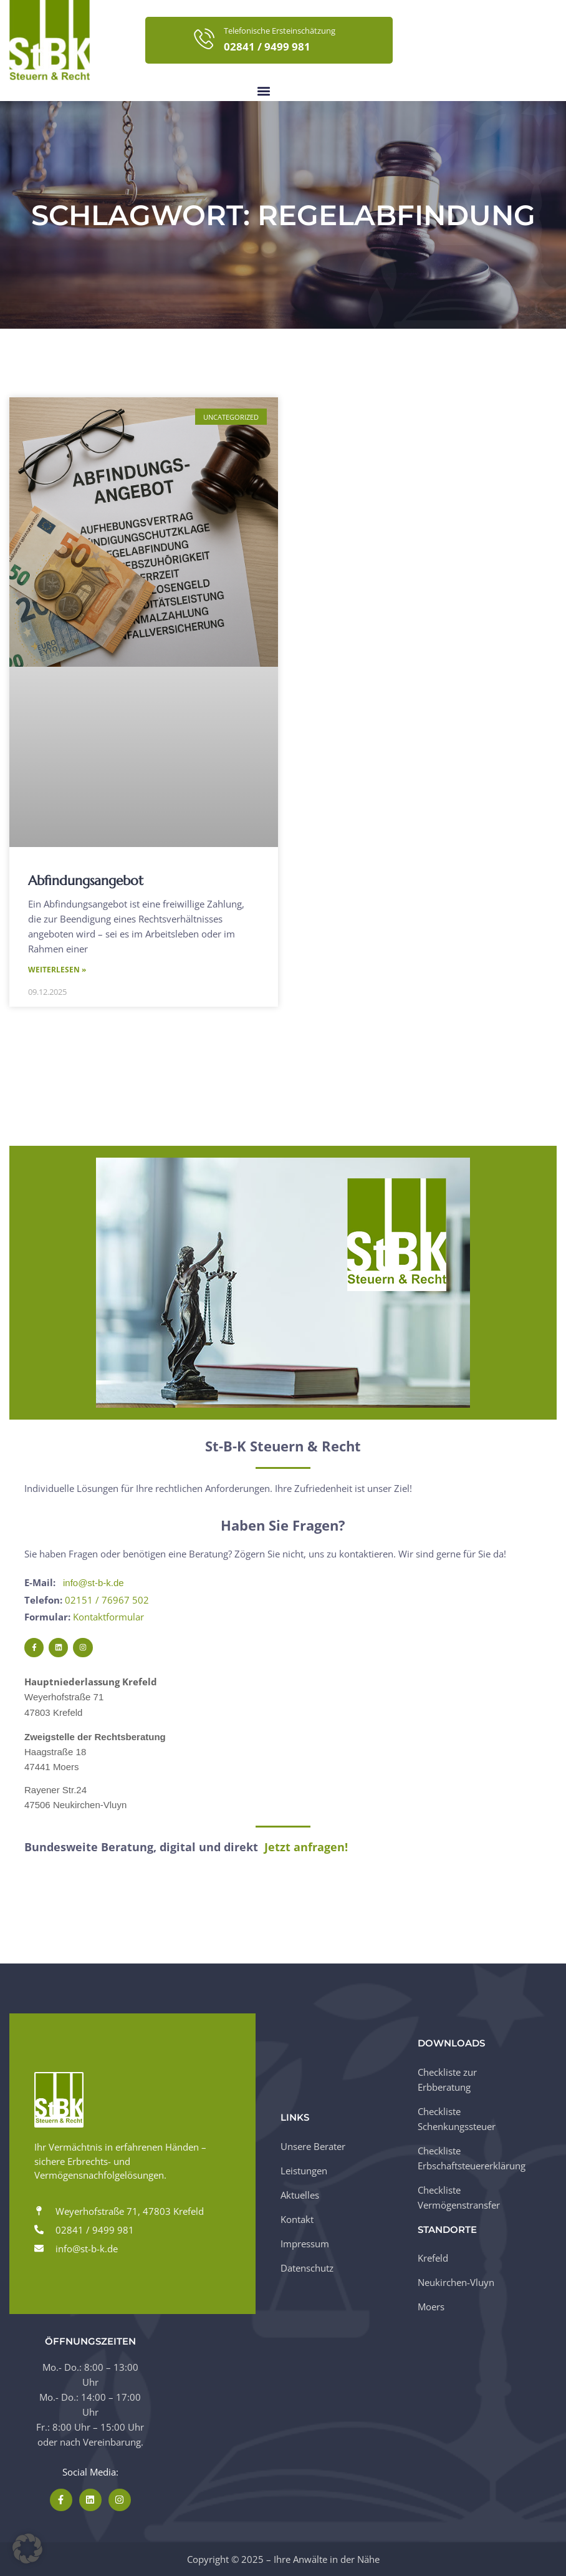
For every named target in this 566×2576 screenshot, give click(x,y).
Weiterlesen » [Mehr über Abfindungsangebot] (57, 969)
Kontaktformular (108, 1616)
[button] (263, 90)
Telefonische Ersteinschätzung (279, 30)
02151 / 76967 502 (107, 1600)
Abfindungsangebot (85, 881)
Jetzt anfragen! (306, 1846)
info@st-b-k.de (93, 1582)
